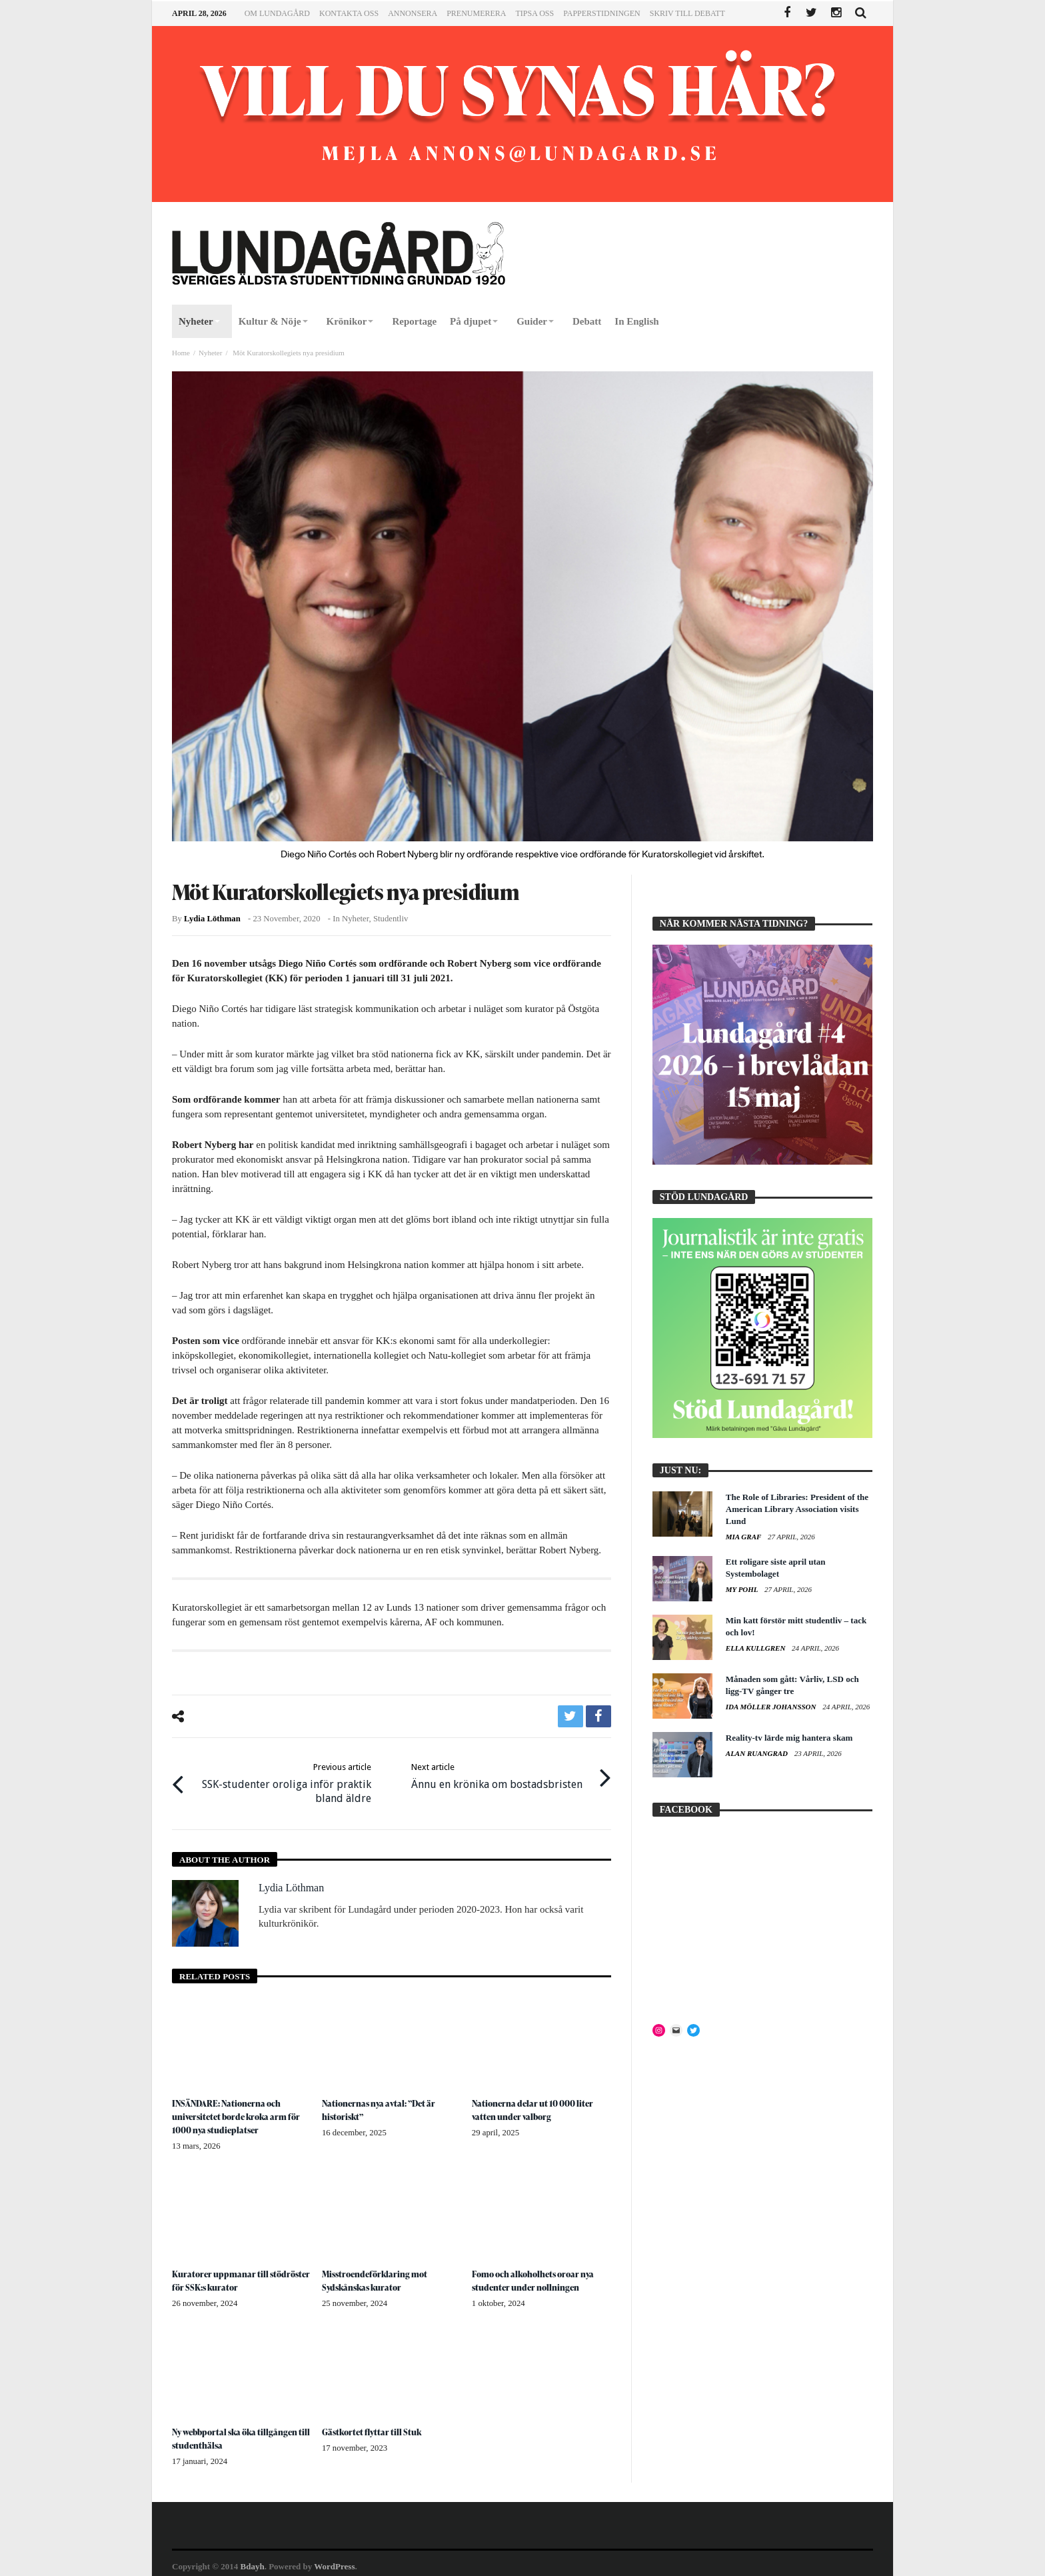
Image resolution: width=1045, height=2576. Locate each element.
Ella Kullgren (756, 1648)
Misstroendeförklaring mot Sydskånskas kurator (378, 2275)
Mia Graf (744, 1537)
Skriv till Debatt (687, 13)
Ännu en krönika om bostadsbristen (496, 1772)
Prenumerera (476, 13)
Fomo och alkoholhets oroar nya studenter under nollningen (538, 2275)
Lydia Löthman (212, 918)
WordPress (334, 2560)
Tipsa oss (534, 13)
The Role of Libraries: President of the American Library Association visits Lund (797, 1509)
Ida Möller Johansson (772, 1707)
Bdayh (253, 2560)
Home (181, 353)
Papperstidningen (601, 13)
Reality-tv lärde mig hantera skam (789, 1738)
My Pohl (743, 1589)
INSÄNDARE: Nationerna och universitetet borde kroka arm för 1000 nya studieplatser (241, 2111)
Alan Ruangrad (758, 1753)
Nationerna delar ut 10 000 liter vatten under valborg (537, 2104)
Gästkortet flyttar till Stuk (374, 2425)
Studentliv (390, 918)
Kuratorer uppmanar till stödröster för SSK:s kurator (229, 2275)
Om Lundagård (277, 13)
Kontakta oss (349, 13)
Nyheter (210, 353)
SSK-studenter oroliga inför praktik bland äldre (281, 1779)
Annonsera (412, 13)
